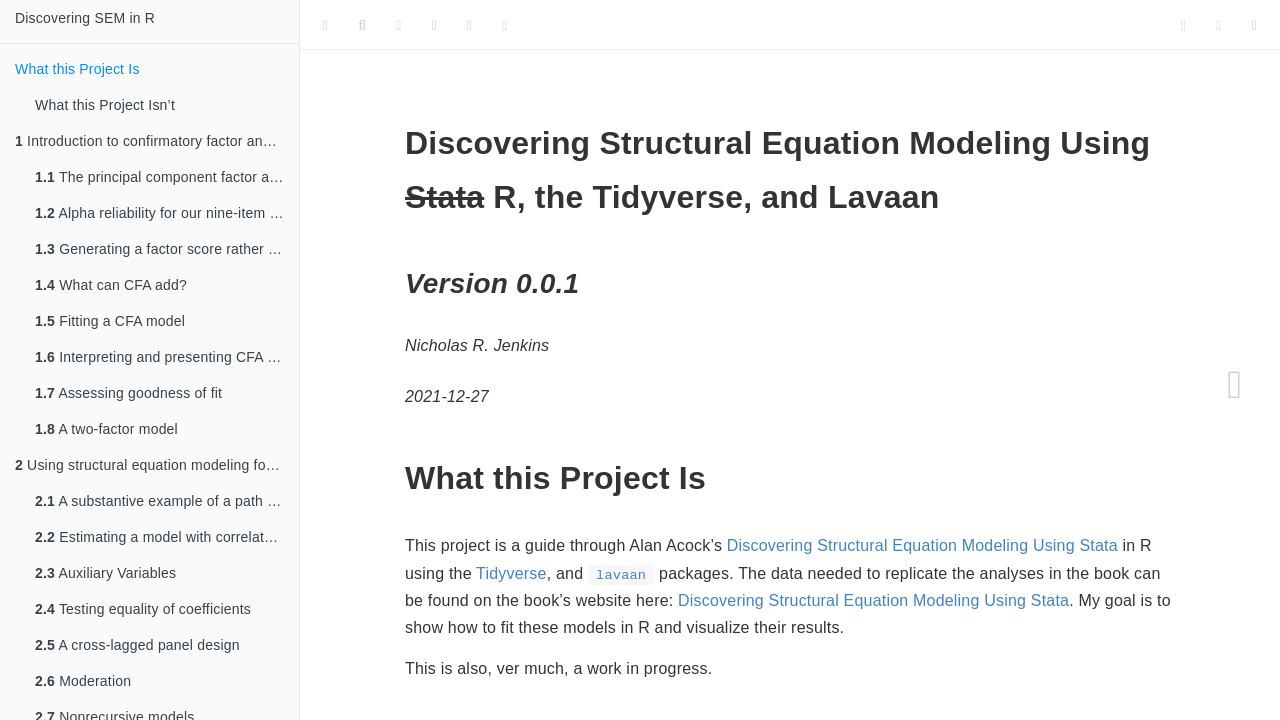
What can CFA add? (111, 285)
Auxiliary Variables (105, 573)
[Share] (1254, 25)
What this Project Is (77, 69)
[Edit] (434, 25)
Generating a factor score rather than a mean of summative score (167, 249)
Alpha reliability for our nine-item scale (167, 213)
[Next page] (1235, 385)
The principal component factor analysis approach (167, 177)
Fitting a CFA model (110, 321)
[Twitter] (1183, 25)
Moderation (83, 681)
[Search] (362, 25)
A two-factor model (106, 429)
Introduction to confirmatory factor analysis (157, 141)
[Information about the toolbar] (504, 25)
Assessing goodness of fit (128, 393)
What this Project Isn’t (105, 105)
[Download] (469, 25)
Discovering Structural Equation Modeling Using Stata (922, 545)
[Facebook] (1218, 25)
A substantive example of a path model (167, 501)
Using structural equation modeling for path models (157, 465)
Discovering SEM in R (85, 18)
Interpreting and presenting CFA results (167, 357)
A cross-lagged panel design (137, 645)
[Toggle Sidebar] (325, 25)
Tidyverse (511, 573)
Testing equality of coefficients (143, 609)
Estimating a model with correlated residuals (167, 537)
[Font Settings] (398, 25)
